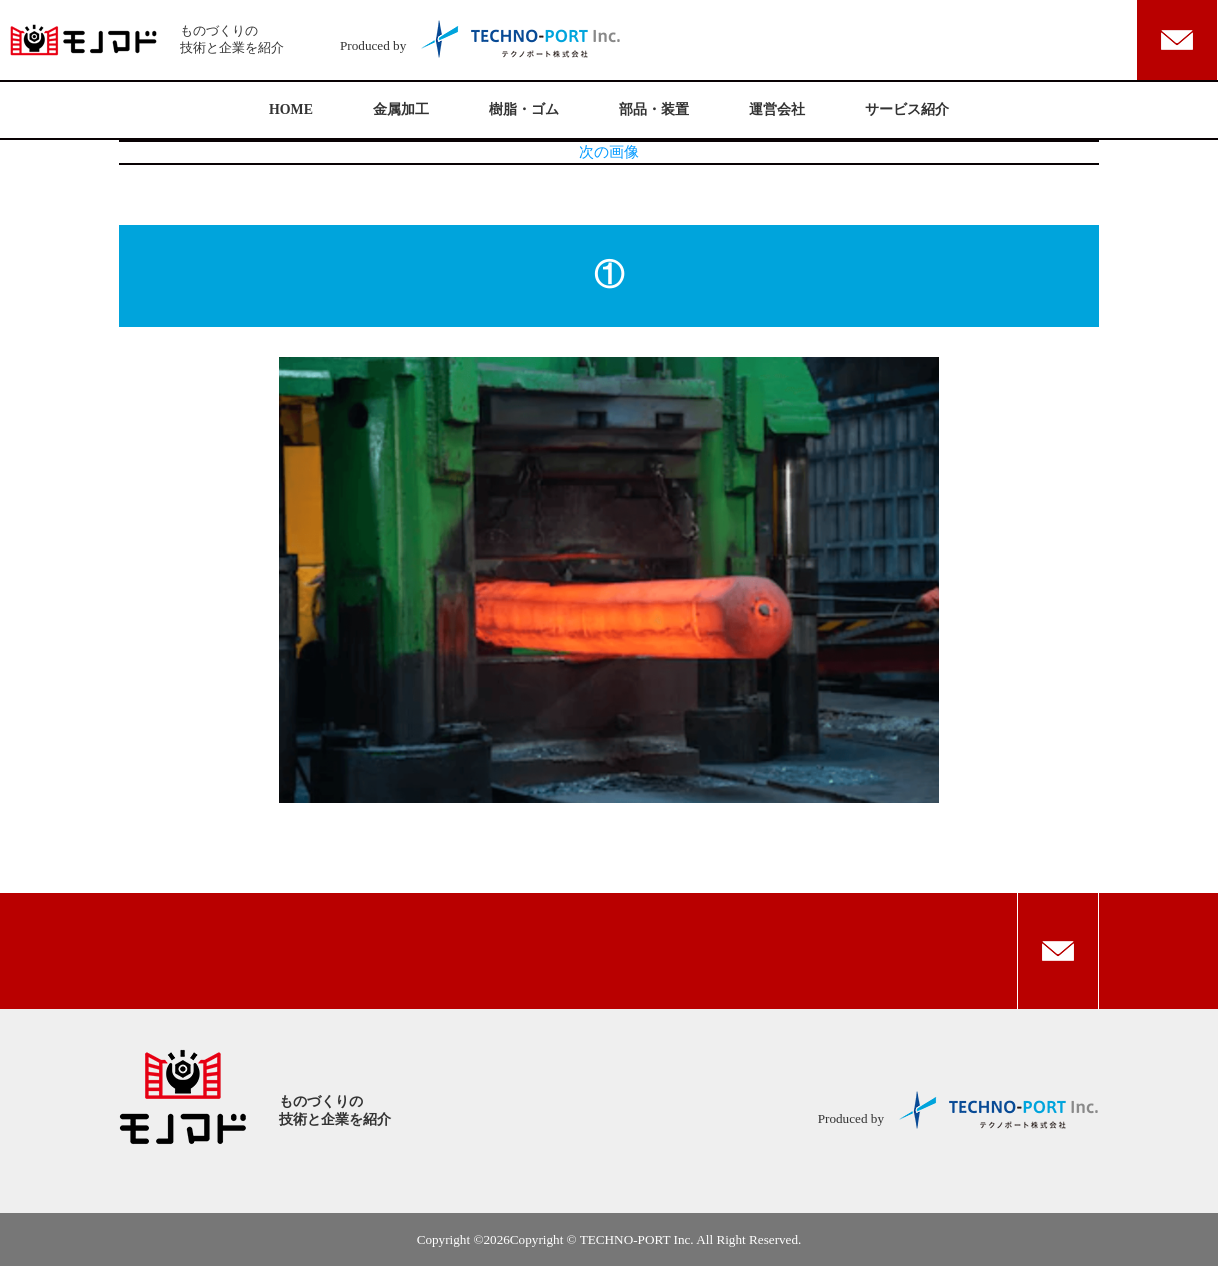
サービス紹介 (907, 109)
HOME (291, 109)
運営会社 (777, 109)
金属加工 (401, 109)
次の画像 (609, 151)
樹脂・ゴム (524, 109)
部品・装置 (654, 109)
